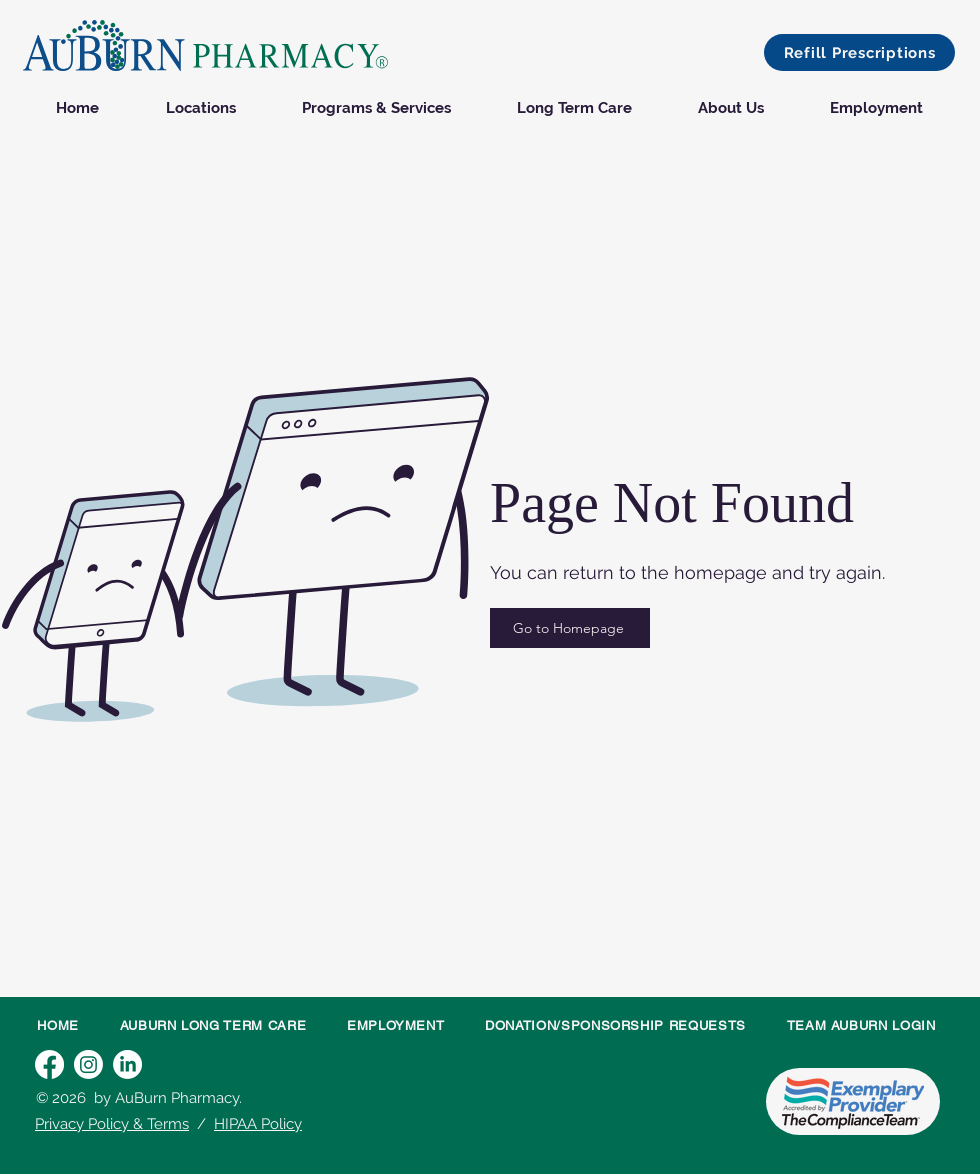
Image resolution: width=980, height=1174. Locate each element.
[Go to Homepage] (570, 628)
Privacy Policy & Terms (112, 1124)
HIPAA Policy (258, 1124)
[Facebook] (49, 1064)
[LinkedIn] (127, 1064)
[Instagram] (88, 1064)
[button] (859, 52)
